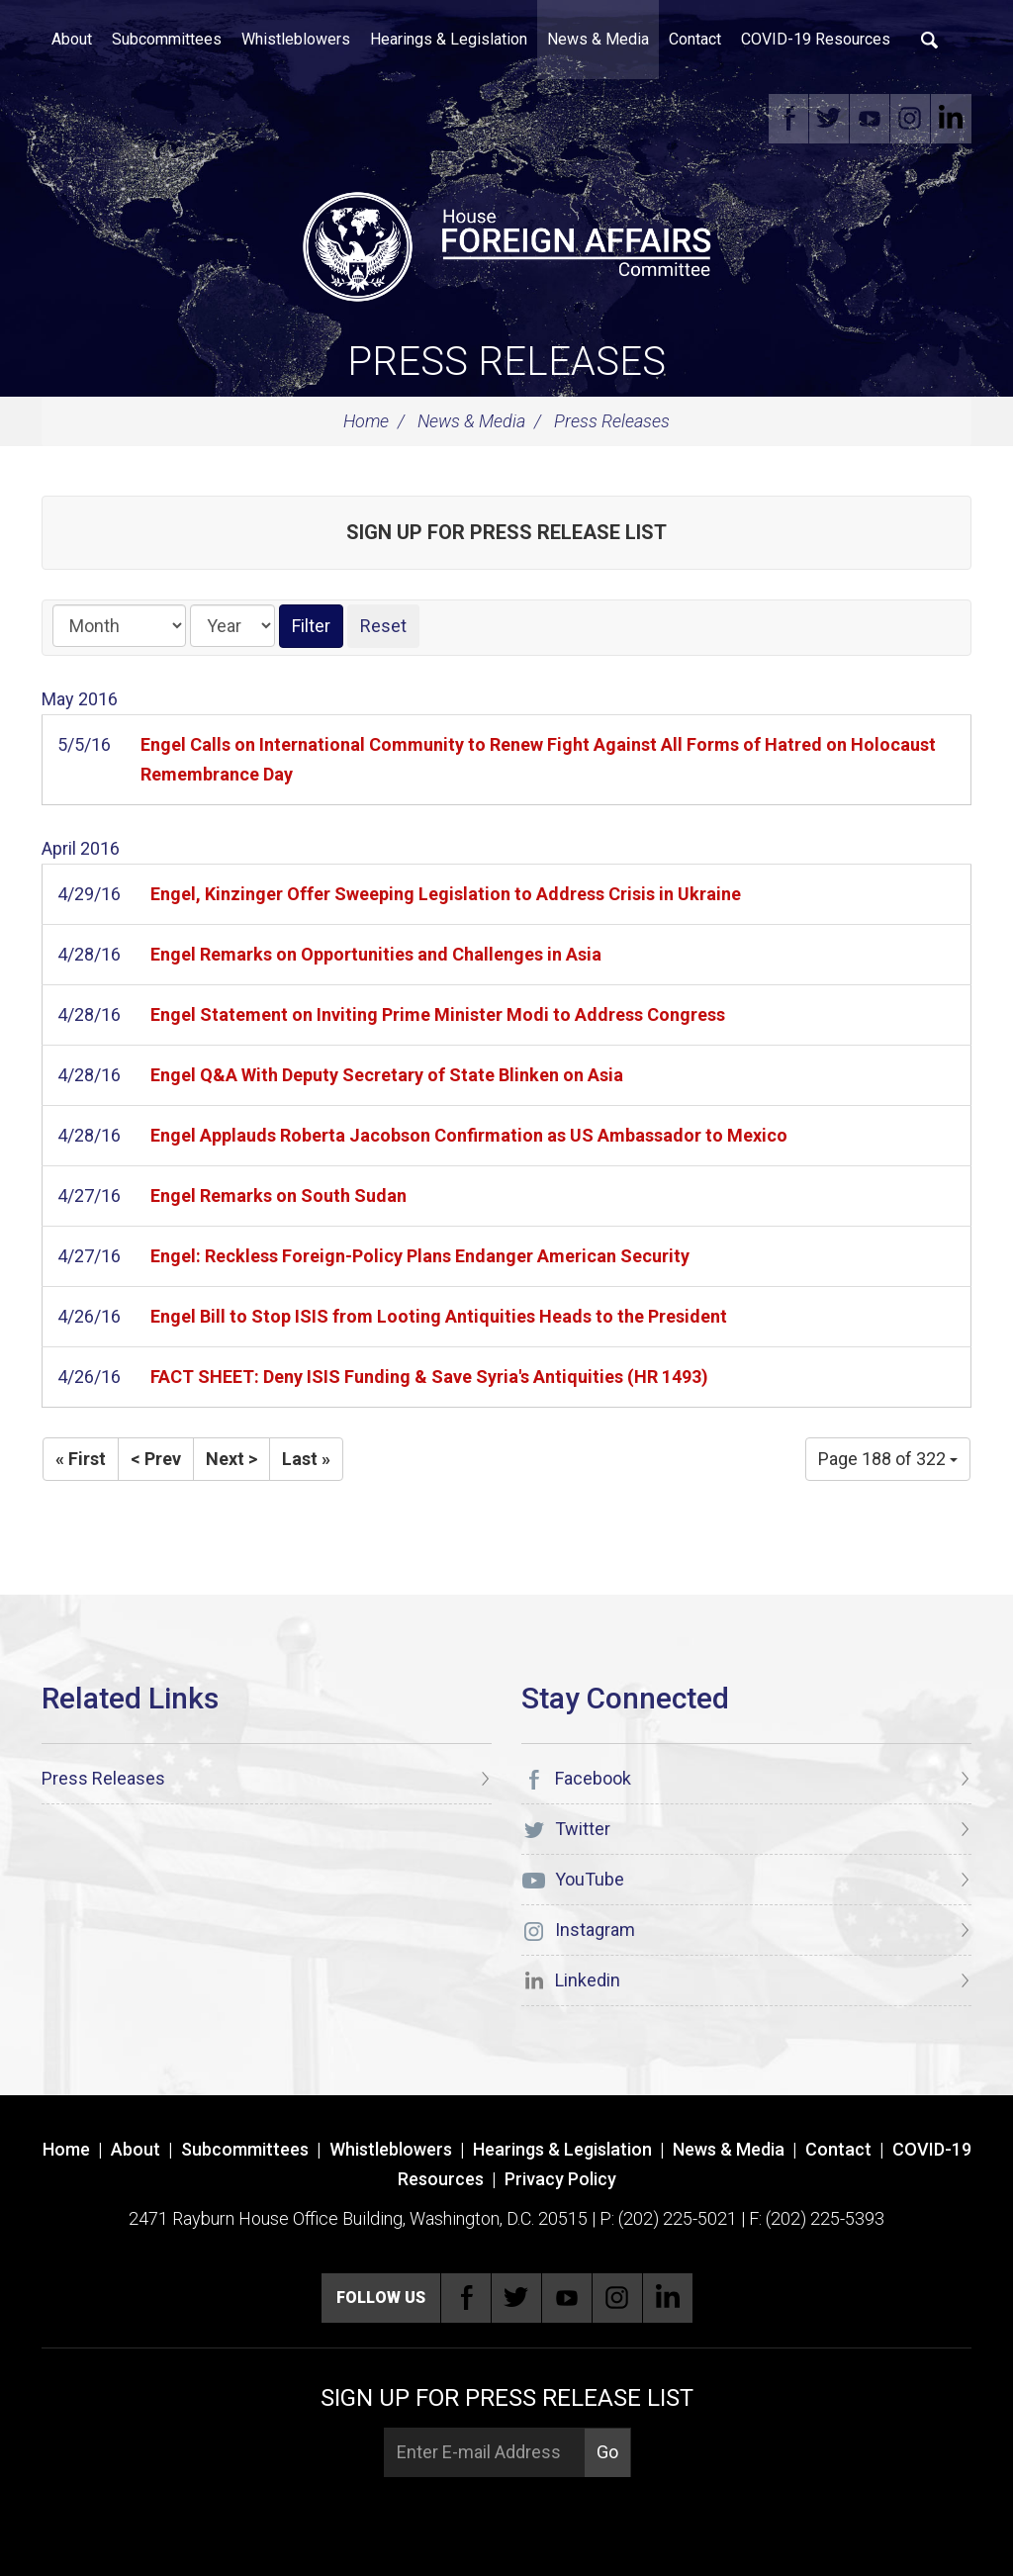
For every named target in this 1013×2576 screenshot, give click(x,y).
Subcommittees (167, 39)
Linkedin (951, 118)
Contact (695, 39)
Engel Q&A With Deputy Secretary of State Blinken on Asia (386, 1074)
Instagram (911, 118)
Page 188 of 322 (888, 1458)
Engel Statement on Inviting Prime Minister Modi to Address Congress (437, 1014)
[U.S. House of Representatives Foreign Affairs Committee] (506, 243)
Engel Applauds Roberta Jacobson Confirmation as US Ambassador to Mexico (468, 1135)
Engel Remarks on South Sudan (278, 1195)
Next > (231, 1458)
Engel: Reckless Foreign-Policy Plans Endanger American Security (420, 1255)
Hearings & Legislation (448, 39)
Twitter (830, 118)
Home (366, 421)
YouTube (870, 118)
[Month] (119, 625)
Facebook (789, 118)
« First (80, 1458)
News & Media (598, 39)
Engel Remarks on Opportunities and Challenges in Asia (375, 954)
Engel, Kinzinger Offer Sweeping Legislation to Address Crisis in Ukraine (445, 893)
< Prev (156, 1458)
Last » (306, 1458)
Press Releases (506, 361)
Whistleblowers (295, 39)
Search (930, 39)
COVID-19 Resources (815, 39)
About (71, 39)
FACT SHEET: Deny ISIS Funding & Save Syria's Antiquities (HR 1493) (429, 1376)
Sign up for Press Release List (506, 532)
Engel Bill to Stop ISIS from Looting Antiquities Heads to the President (438, 1316)
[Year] (232, 625)
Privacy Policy (560, 2178)
